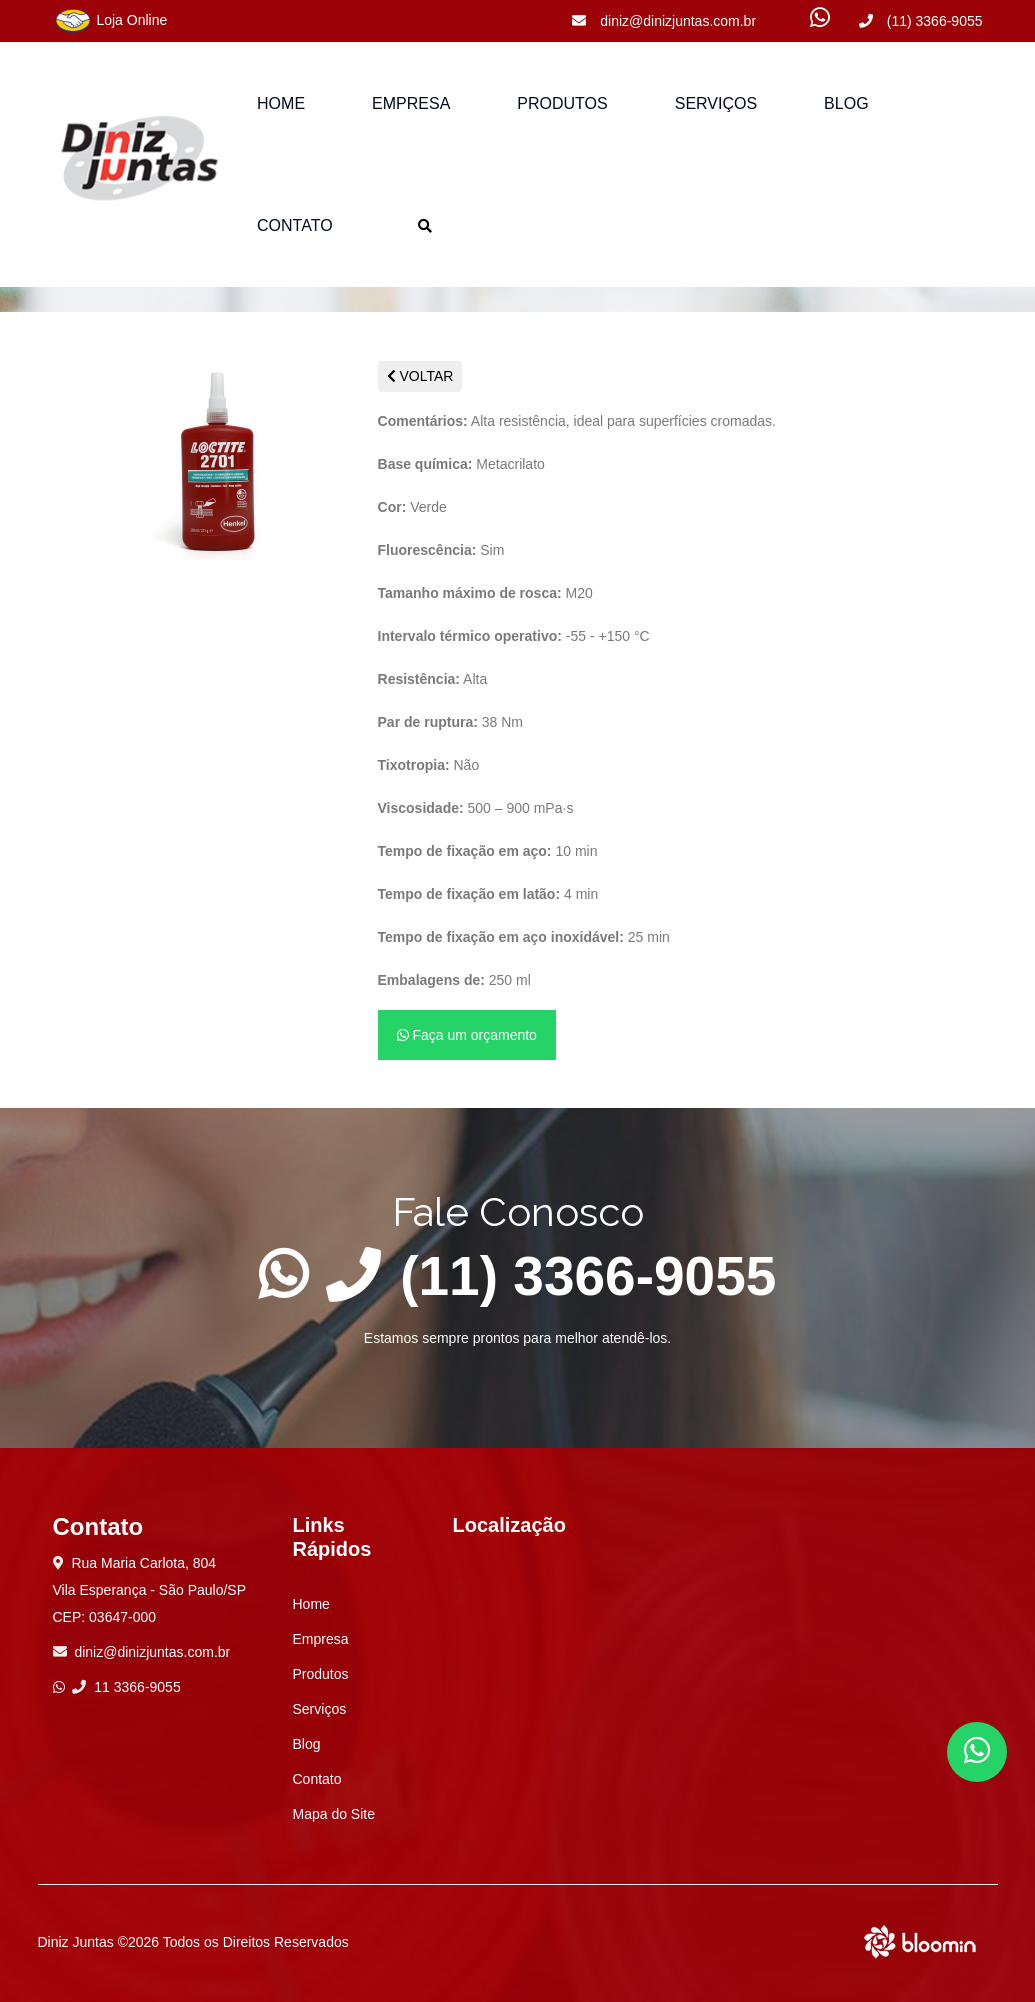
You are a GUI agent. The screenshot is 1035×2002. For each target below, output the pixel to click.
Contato (295, 225)
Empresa (411, 103)
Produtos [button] (562, 103)
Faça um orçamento (467, 1035)
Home (281, 103)
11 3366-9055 (126, 1687)
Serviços (716, 103)
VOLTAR (420, 376)
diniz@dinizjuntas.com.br (664, 21)
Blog (846, 103)
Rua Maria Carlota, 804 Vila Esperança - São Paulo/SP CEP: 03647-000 (150, 1590)
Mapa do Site (334, 1814)
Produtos (321, 1674)
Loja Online (110, 21)
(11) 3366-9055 (921, 21)
